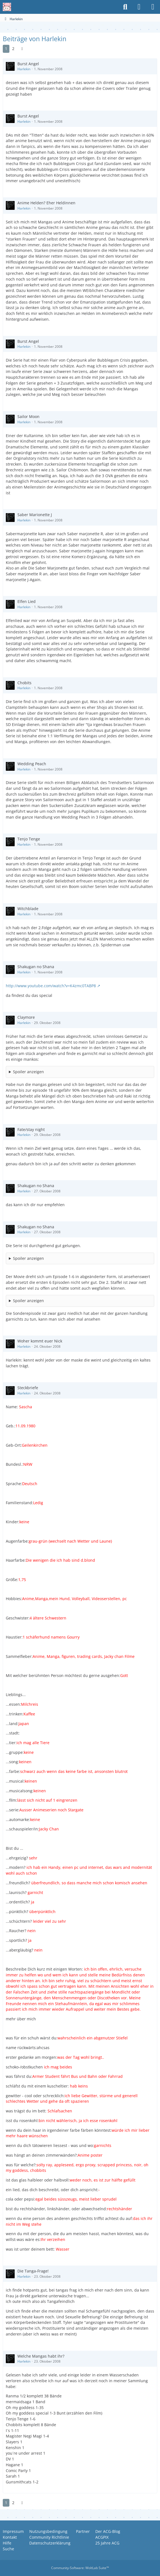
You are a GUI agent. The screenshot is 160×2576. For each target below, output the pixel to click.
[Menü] (152, 6)
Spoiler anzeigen (28, 1071)
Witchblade (27, 908)
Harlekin (23, 69)
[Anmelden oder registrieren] (139, 7)
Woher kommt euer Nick (39, 1341)
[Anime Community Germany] (7, 6)
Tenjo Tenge (28, 839)
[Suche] (125, 6)
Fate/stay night (31, 1129)
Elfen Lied (26, 601)
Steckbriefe (27, 1387)
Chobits (24, 682)
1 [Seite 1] (6, 48)
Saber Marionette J (34, 514)
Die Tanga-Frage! (33, 2271)
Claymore (26, 1017)
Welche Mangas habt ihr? (40, 2356)
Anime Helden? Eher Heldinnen (46, 202)
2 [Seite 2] (13, 48)
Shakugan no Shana (35, 966)
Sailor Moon (28, 416)
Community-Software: (80, 2567)
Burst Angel (28, 63)
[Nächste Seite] (22, 49)
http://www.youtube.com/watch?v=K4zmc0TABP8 (51, 985)
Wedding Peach (31, 763)
